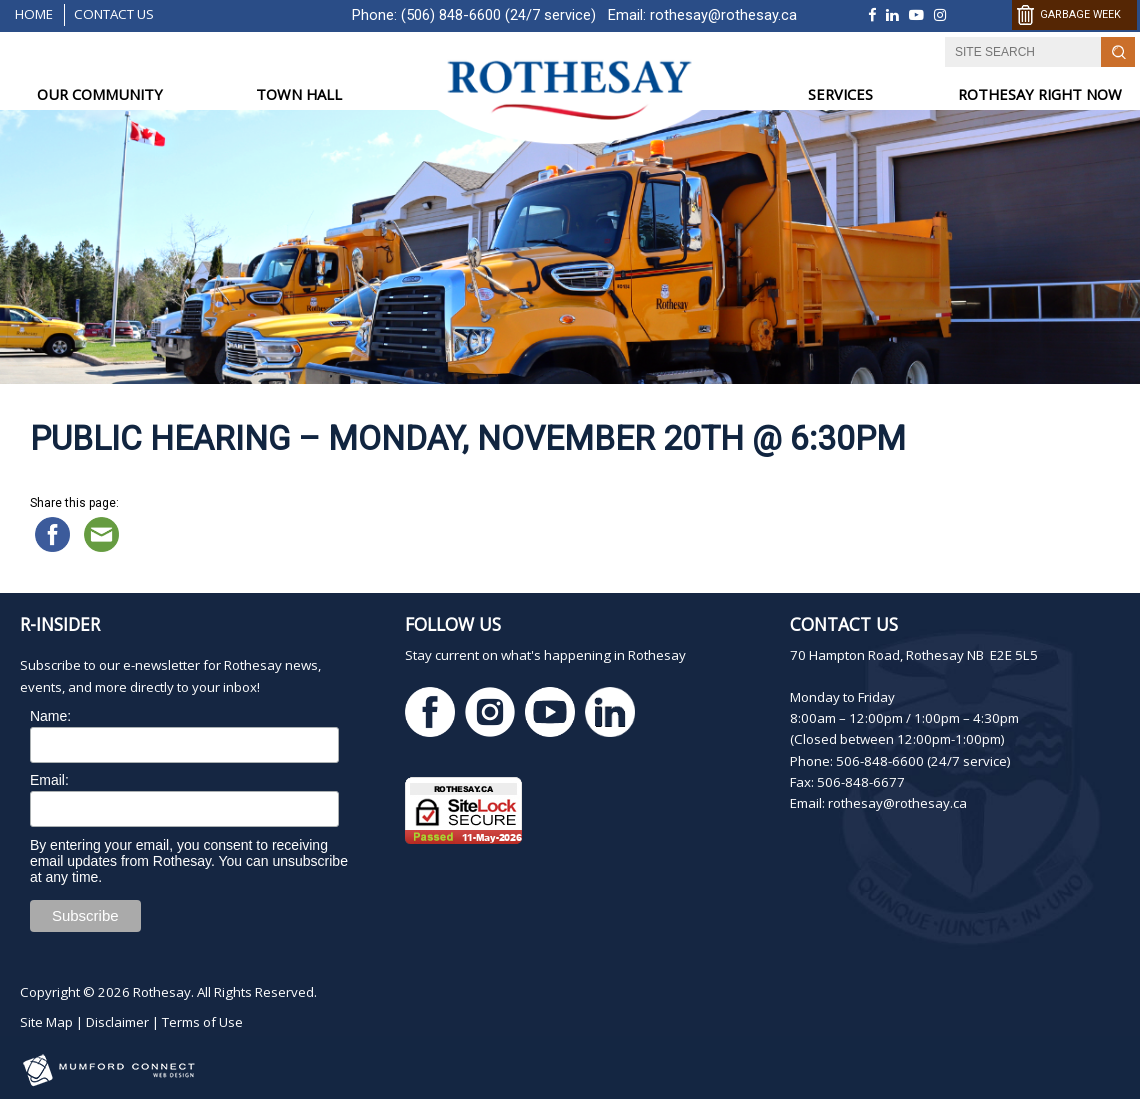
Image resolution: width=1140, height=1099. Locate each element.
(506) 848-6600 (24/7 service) (498, 15)
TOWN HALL (299, 94)
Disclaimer (117, 1022)
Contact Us (114, 14)
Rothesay (162, 992)
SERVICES (840, 94)
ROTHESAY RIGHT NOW (1040, 94)
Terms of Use (202, 1022)
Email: (49, 780)
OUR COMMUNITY (100, 94)
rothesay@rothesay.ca (723, 15)
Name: (50, 716)
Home (34, 14)
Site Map (46, 1022)
